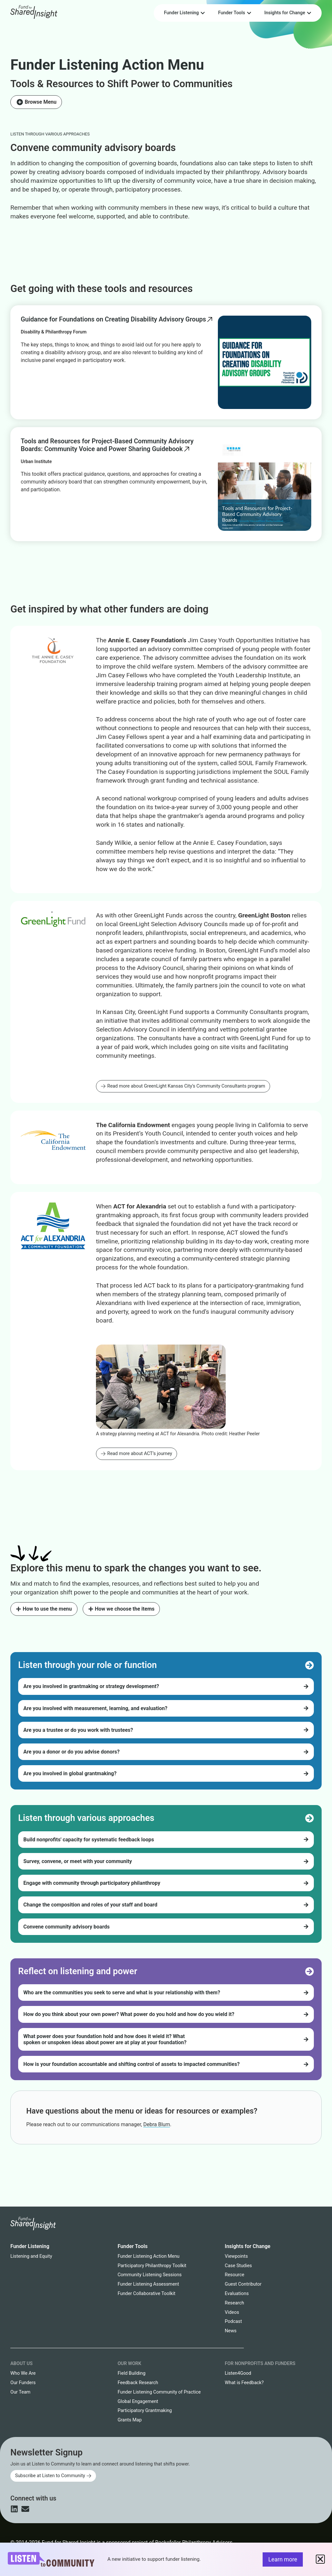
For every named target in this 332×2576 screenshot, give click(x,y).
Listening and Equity (31, 2256)
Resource (234, 2275)
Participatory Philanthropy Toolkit (152, 2265)
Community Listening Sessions (150, 2275)
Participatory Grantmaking (145, 2410)
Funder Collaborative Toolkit (146, 2293)
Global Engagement (138, 2401)
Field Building (132, 2373)
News (230, 2331)
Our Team (20, 2392)
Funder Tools (133, 2246)
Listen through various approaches (50, 134)
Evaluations (237, 2293)
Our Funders (23, 2382)
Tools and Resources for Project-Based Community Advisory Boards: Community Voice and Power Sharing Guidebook (107, 445)
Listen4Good (238, 2373)
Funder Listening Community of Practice (159, 2392)
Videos (232, 2312)
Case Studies (238, 2265)
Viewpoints (236, 2256)
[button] (320, 2559)
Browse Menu (40, 102)
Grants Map (130, 2420)
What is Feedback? (244, 2382)
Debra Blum (156, 2124)
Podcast (233, 2321)
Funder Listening (29, 2246)
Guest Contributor (243, 2284)
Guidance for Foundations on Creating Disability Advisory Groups (113, 319)
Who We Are (23, 2373)
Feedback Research (138, 2382)
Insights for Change (247, 2246)
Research (234, 2303)
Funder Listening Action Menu (107, 64)
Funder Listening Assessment (148, 2284)
